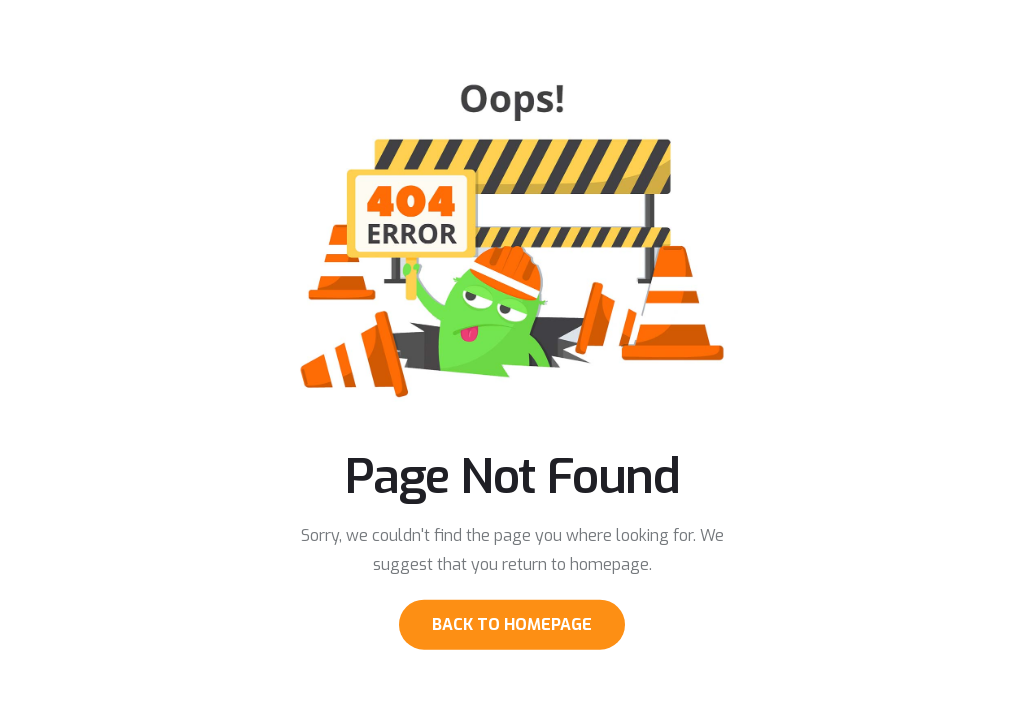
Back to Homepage (512, 623)
